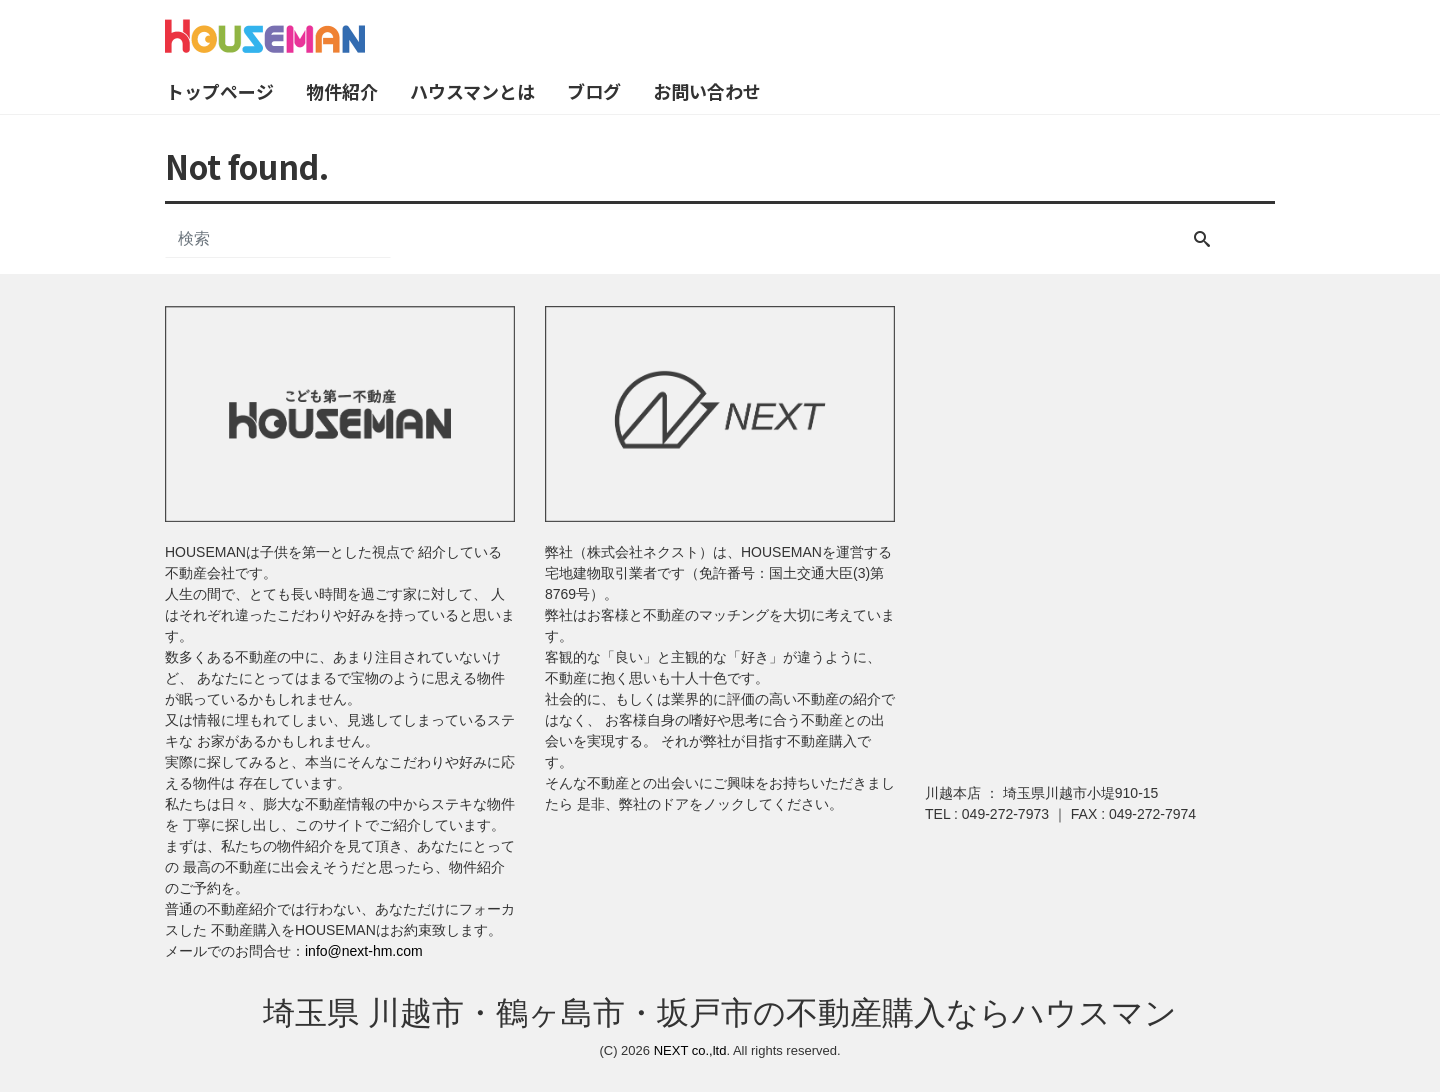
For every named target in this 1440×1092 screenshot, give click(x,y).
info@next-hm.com (364, 951)
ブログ (594, 91)
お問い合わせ (707, 91)
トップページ (220, 91)
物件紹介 (342, 91)
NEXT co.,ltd (690, 1050)
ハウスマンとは (472, 91)
